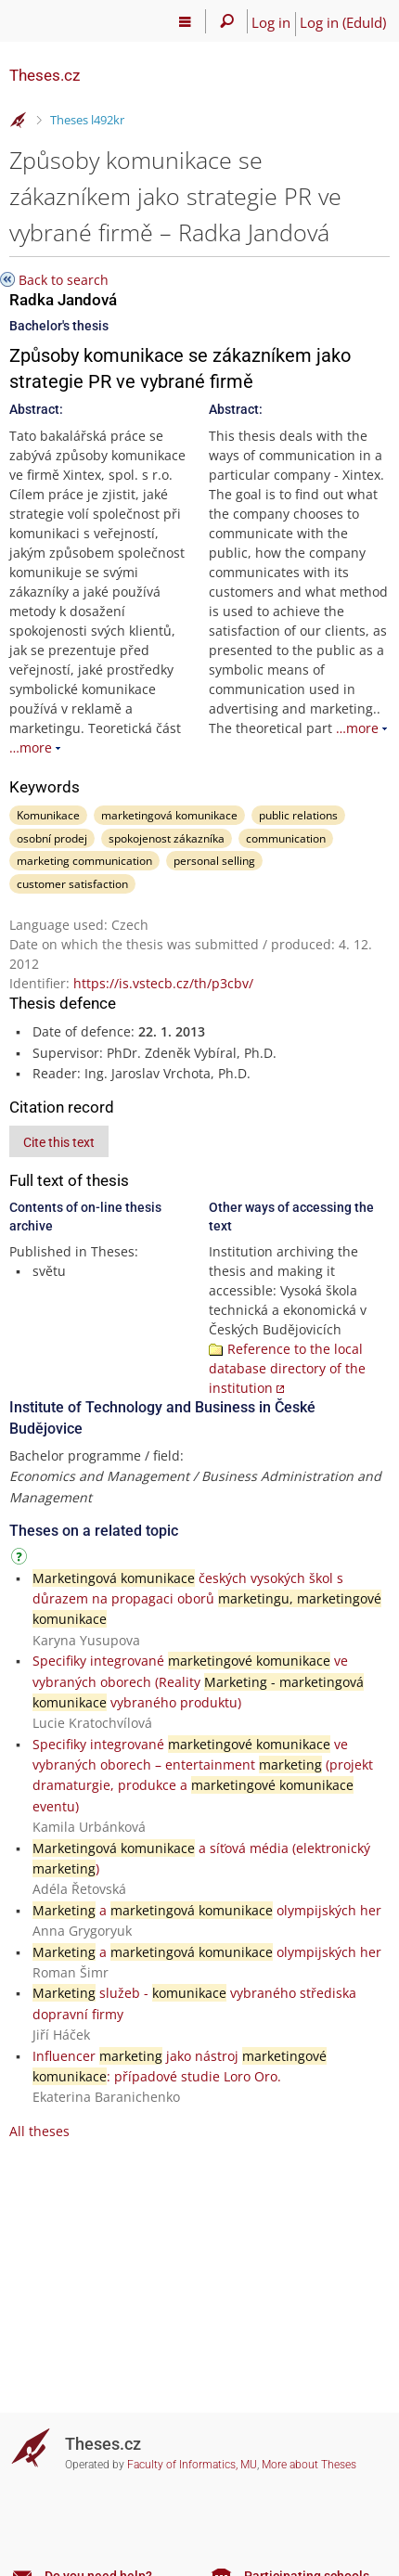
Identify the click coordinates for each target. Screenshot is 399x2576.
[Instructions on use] (21, 1559)
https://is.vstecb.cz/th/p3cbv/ (163, 983)
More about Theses (309, 2464)
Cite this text (59, 1142)
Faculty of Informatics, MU (192, 2464)
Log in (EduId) (343, 22)
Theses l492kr (87, 119)
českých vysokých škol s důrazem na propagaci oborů (206, 1599)
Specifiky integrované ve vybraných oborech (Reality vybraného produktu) (198, 1681)
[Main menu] (185, 21)
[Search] (227, 21)
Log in (270, 22)
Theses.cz (44, 75)
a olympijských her (206, 1910)
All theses (39, 2131)
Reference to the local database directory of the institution (287, 1368)
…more (30, 747)
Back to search (64, 280)
